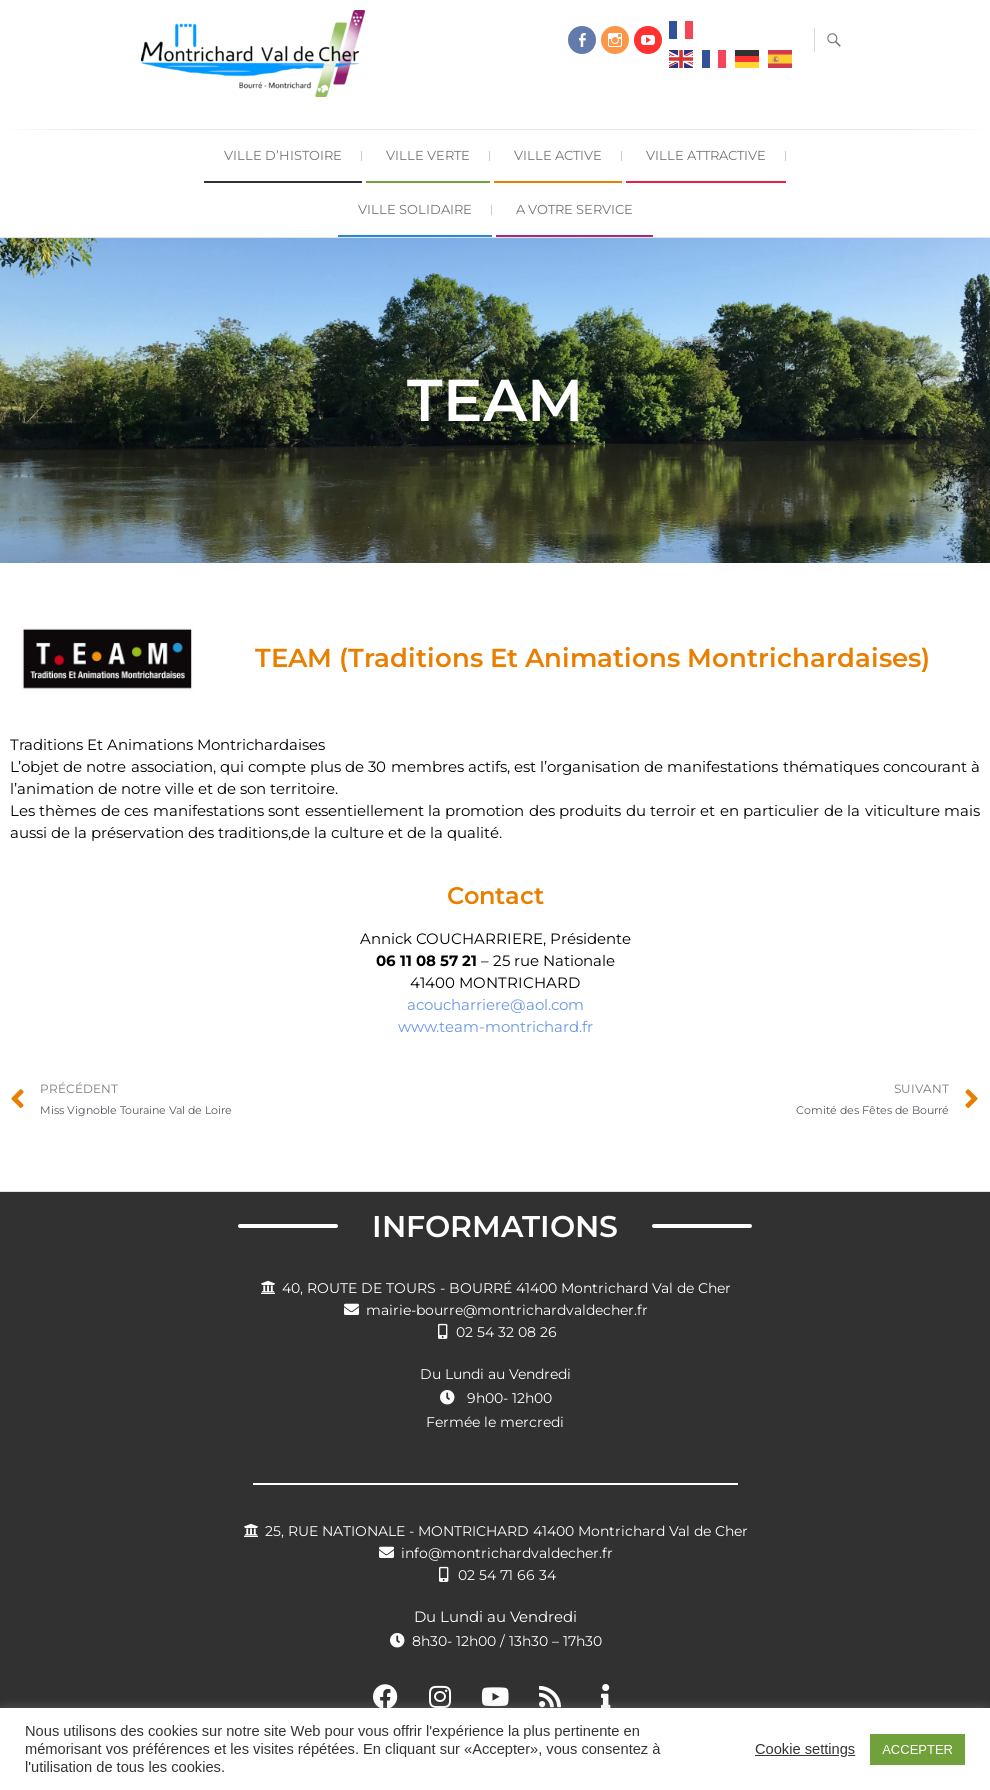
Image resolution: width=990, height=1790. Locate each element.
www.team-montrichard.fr (495, 1026)
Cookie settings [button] (805, 1749)
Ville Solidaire (415, 209)
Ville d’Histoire (283, 155)
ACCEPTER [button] (917, 1749)
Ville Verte (428, 155)
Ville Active (558, 155)
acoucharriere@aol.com (495, 1004)
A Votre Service (574, 209)
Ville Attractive (706, 155)
